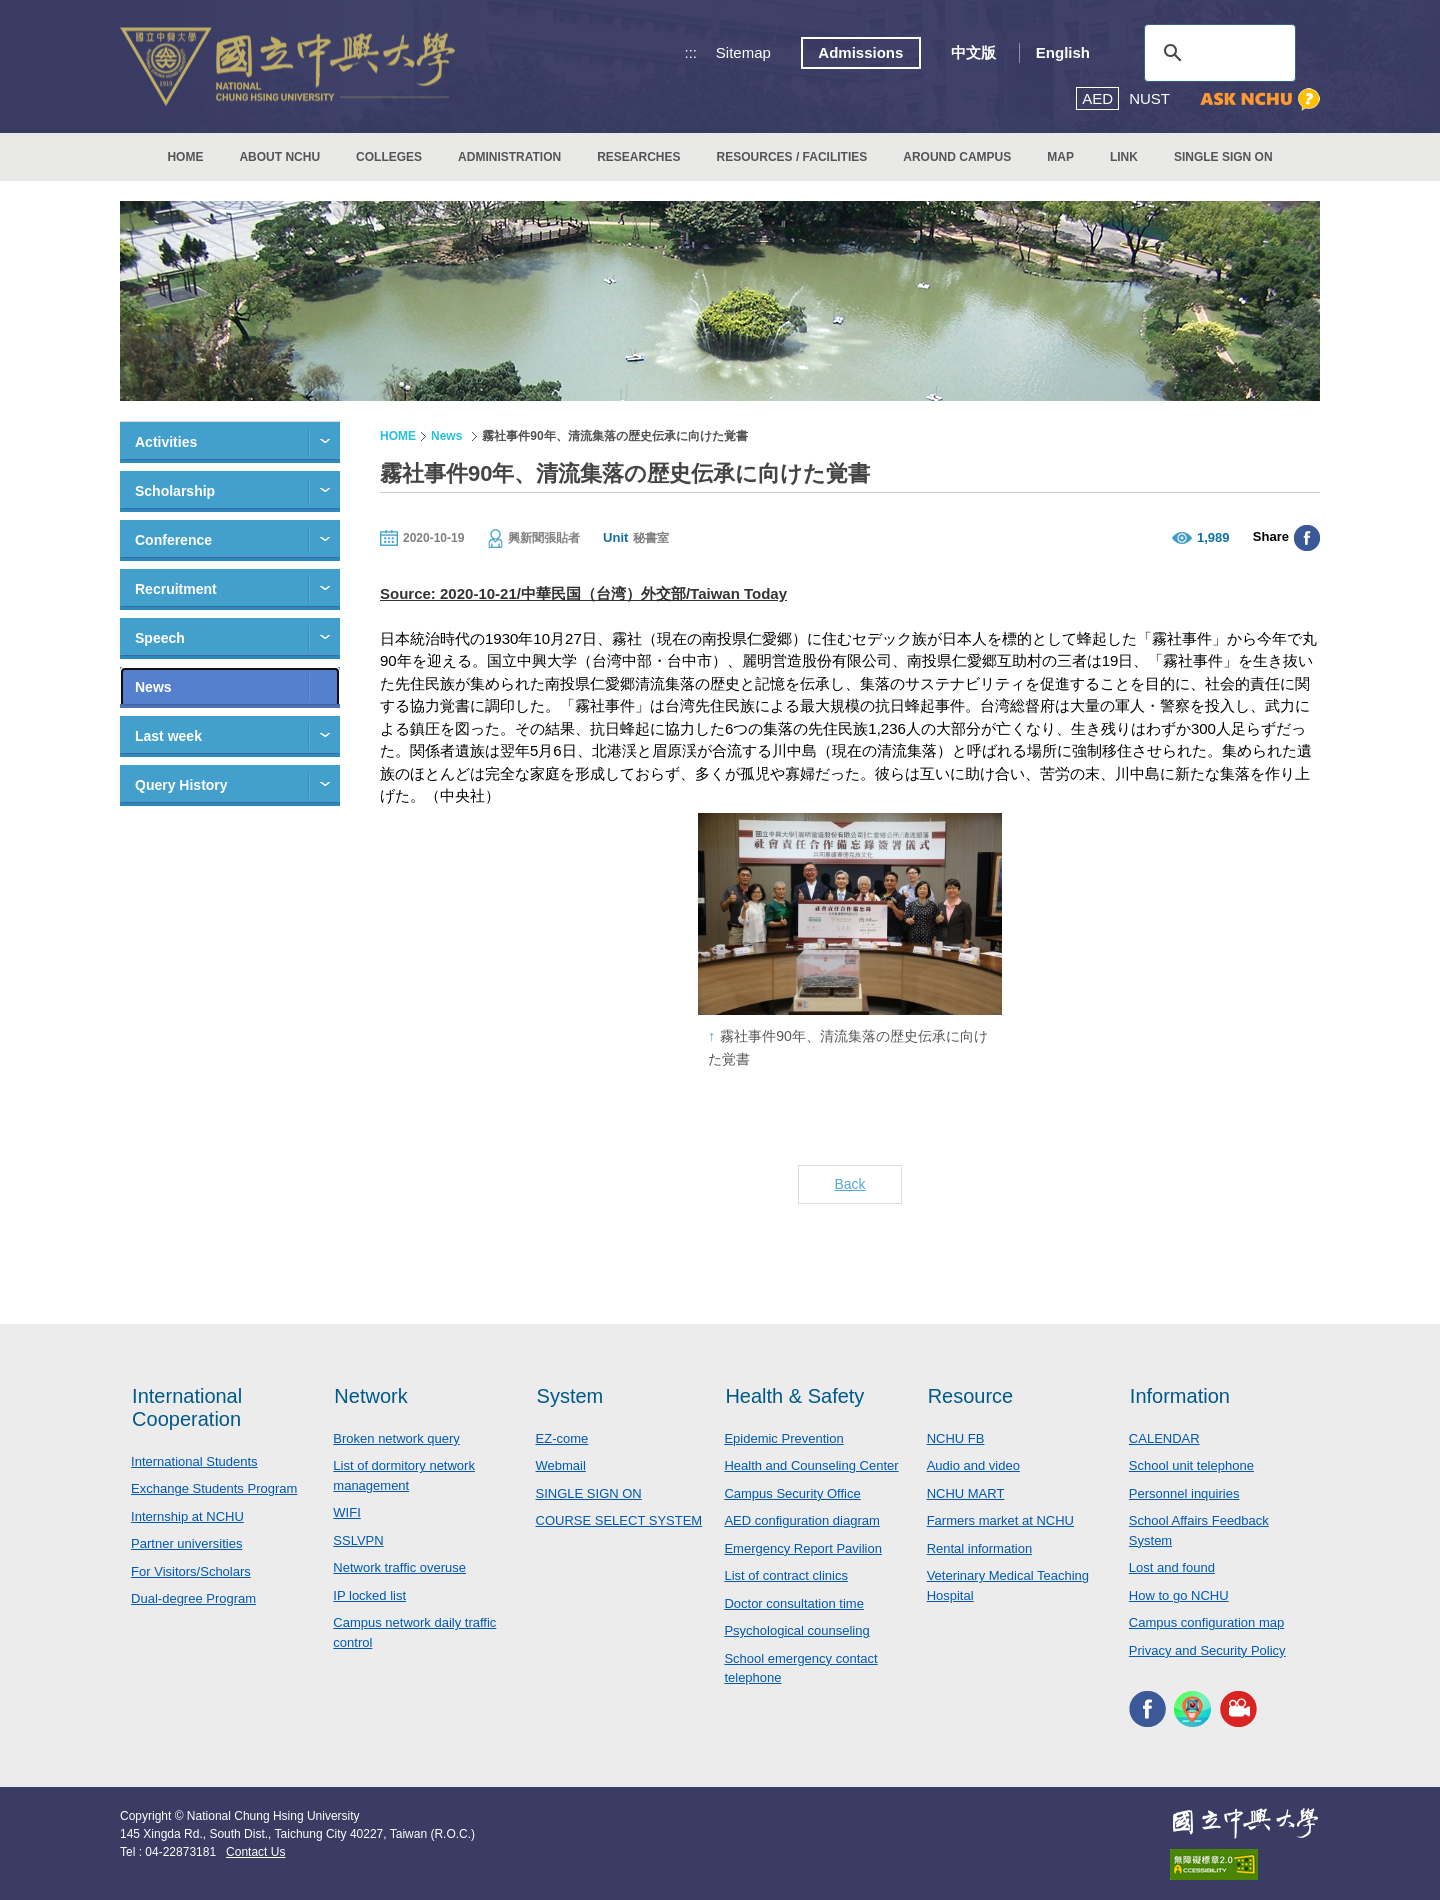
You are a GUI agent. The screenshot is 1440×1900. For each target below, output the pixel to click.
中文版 (973, 52)
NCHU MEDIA (1238, 1708)
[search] (1217, 53)
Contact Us (255, 1852)
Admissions (860, 52)
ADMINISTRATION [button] (509, 157)
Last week (168, 736)
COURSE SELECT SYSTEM (619, 1520)
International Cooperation (187, 1407)
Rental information (980, 1548)
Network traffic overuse (399, 1567)
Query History (181, 785)
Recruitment (176, 589)
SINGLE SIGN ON (1223, 157)
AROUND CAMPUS (957, 157)
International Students (194, 1461)
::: (691, 52)
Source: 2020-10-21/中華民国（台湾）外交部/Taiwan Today (583, 593)
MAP (1060, 157)
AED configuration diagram (801, 1520)
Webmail (561, 1465)
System (570, 1396)
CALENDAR (1164, 1438)
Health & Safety (794, 1396)
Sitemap (743, 52)
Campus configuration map (1206, 1622)
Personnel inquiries (1184, 1493)
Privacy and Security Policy (1207, 1650)
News (153, 687)
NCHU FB (956, 1438)
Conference (173, 540)
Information (1180, 1396)
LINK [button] (1124, 157)
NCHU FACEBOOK (1147, 1708)
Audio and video (973, 1465)
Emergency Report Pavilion (803, 1548)
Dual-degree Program (193, 1598)
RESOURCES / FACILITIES (792, 157)
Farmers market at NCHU (1000, 1520)
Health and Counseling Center (811, 1465)
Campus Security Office (792, 1493)
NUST (1149, 98)
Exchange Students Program (214, 1488)
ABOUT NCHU (279, 157)
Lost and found (1172, 1567)
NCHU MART (966, 1493)
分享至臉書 (1307, 538)
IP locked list (369, 1595)
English (1063, 52)
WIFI (346, 1512)
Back (849, 1184)
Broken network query (396, 1438)
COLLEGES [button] (389, 157)
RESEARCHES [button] (638, 157)
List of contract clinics (786, 1575)
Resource (971, 1396)
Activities (166, 442)
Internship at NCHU (187, 1516)
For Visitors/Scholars (191, 1571)
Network (370, 1396)
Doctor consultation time (793, 1603)
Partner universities (186, 1543)
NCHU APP (1192, 1708)
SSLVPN (358, 1540)
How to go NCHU (1179, 1595)
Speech (160, 638)
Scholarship (175, 491)
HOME (185, 157)
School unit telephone (1191, 1465)
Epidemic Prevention (783, 1438)
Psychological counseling (796, 1630)
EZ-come (562, 1438)
